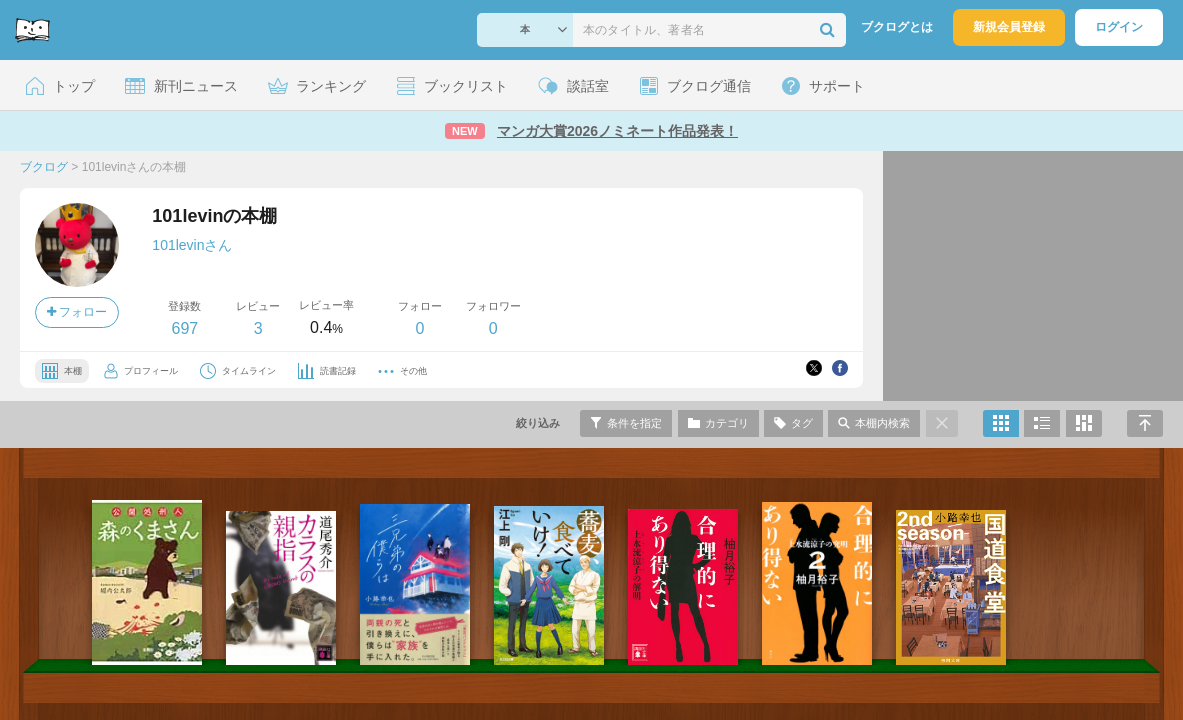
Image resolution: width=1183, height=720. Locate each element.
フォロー (77, 312)
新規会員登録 (1009, 27)
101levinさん (192, 245)
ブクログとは (897, 27)
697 (184, 328)
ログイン (1119, 27)
